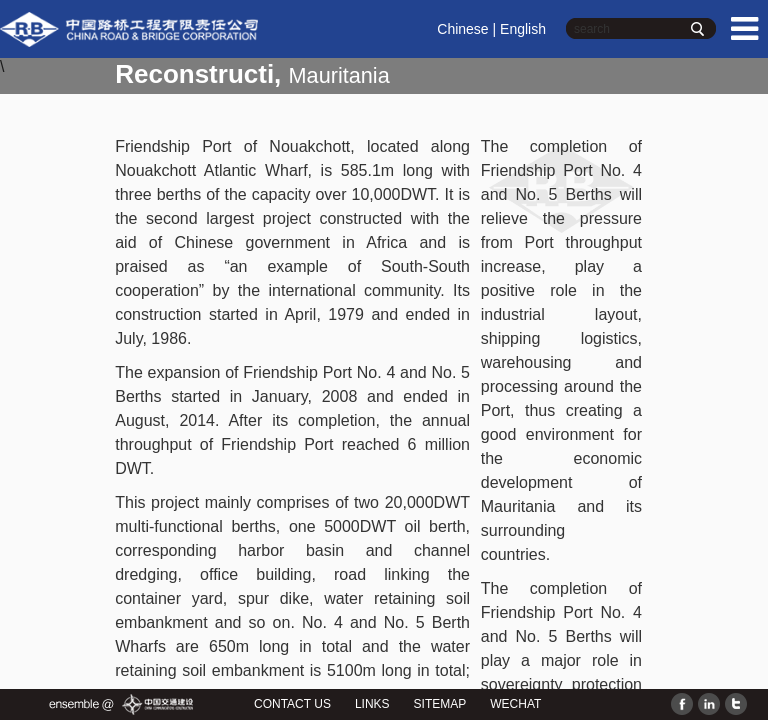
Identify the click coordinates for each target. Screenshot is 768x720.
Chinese (462, 29)
